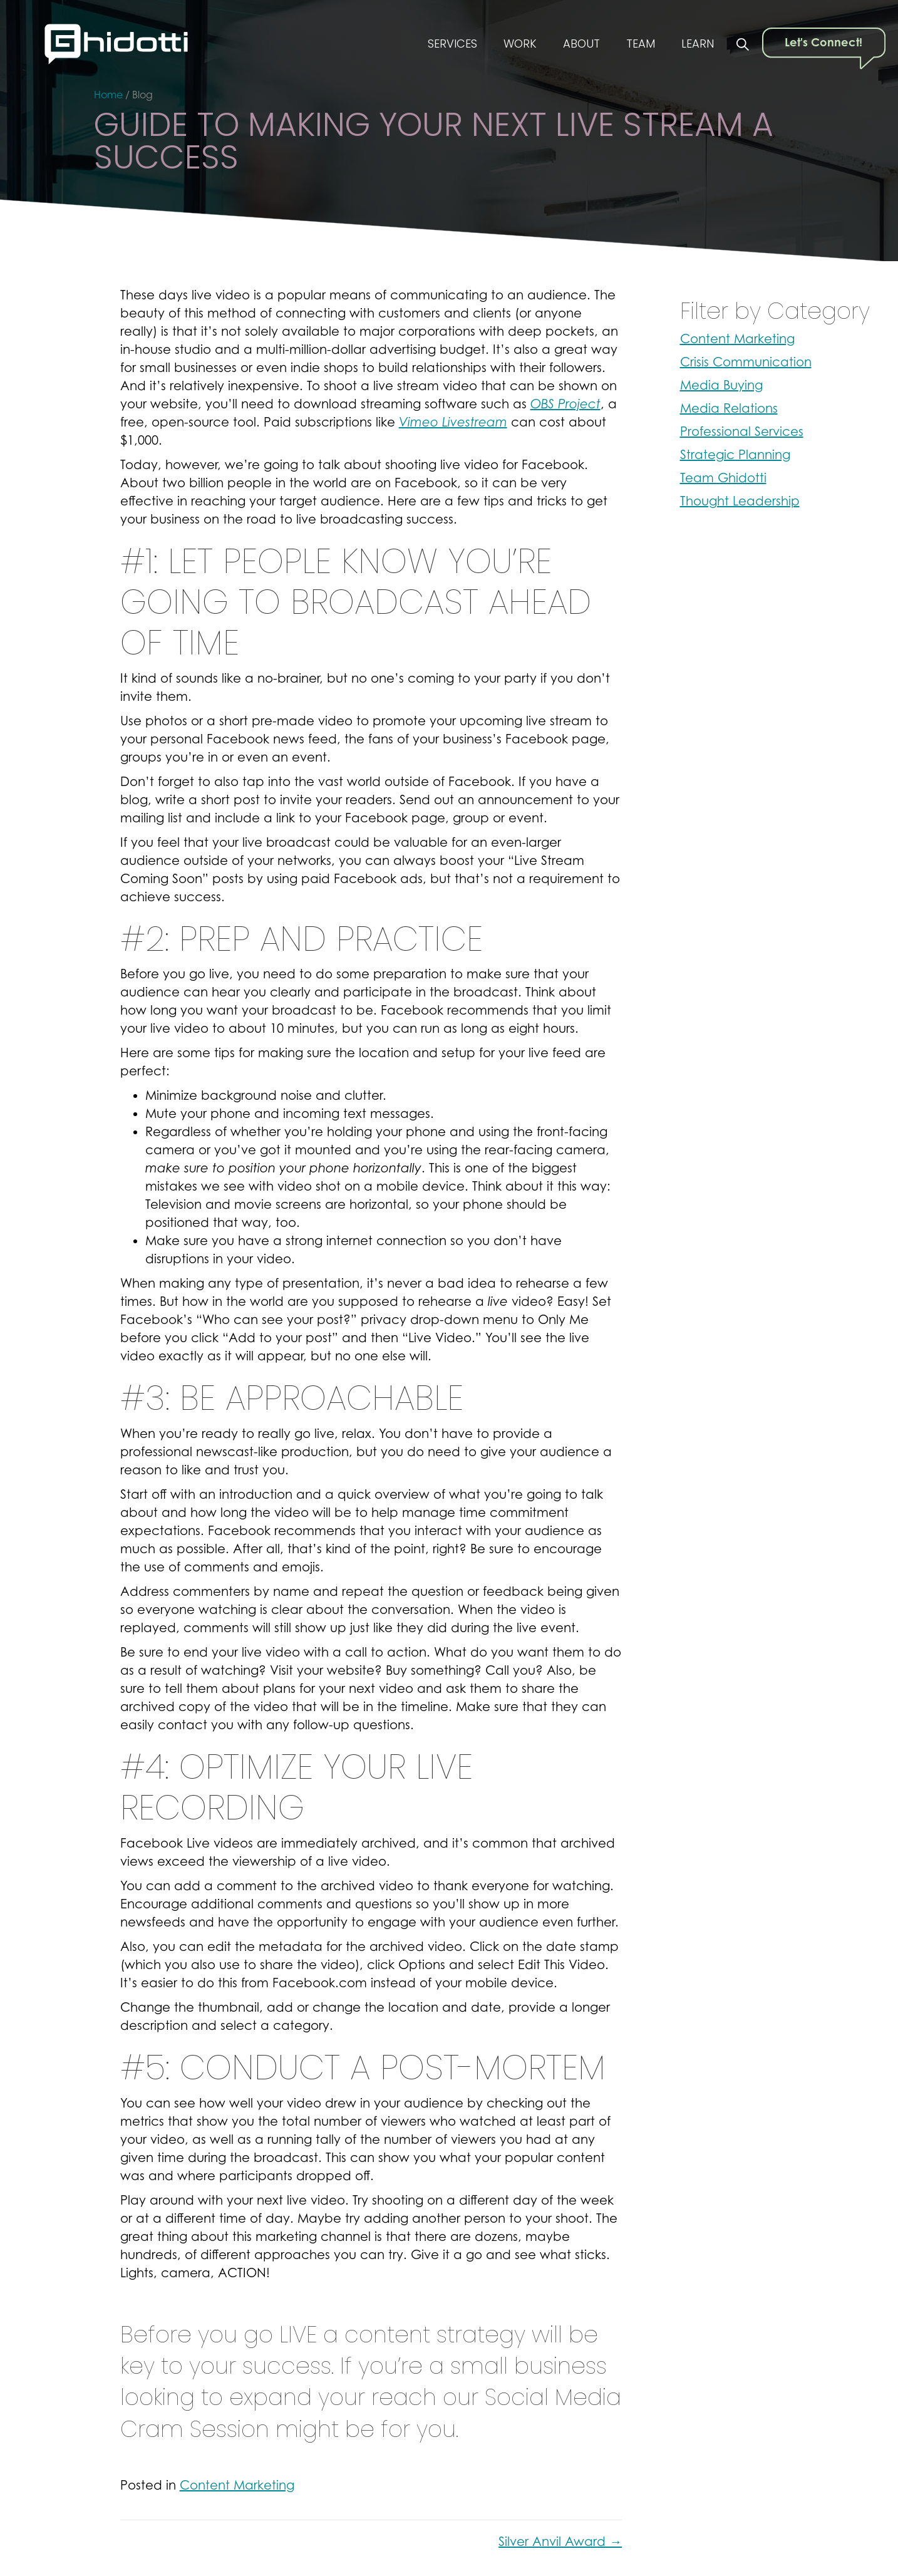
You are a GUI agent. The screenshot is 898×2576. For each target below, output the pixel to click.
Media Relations (729, 408)
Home (108, 94)
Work (508, 45)
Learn (696, 45)
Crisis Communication (746, 362)
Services (437, 45)
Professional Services (741, 431)
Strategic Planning (735, 454)
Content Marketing (237, 2485)
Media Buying (721, 385)
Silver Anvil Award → (560, 2541)
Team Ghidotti (723, 477)
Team (635, 45)
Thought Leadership (740, 501)
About (572, 45)
